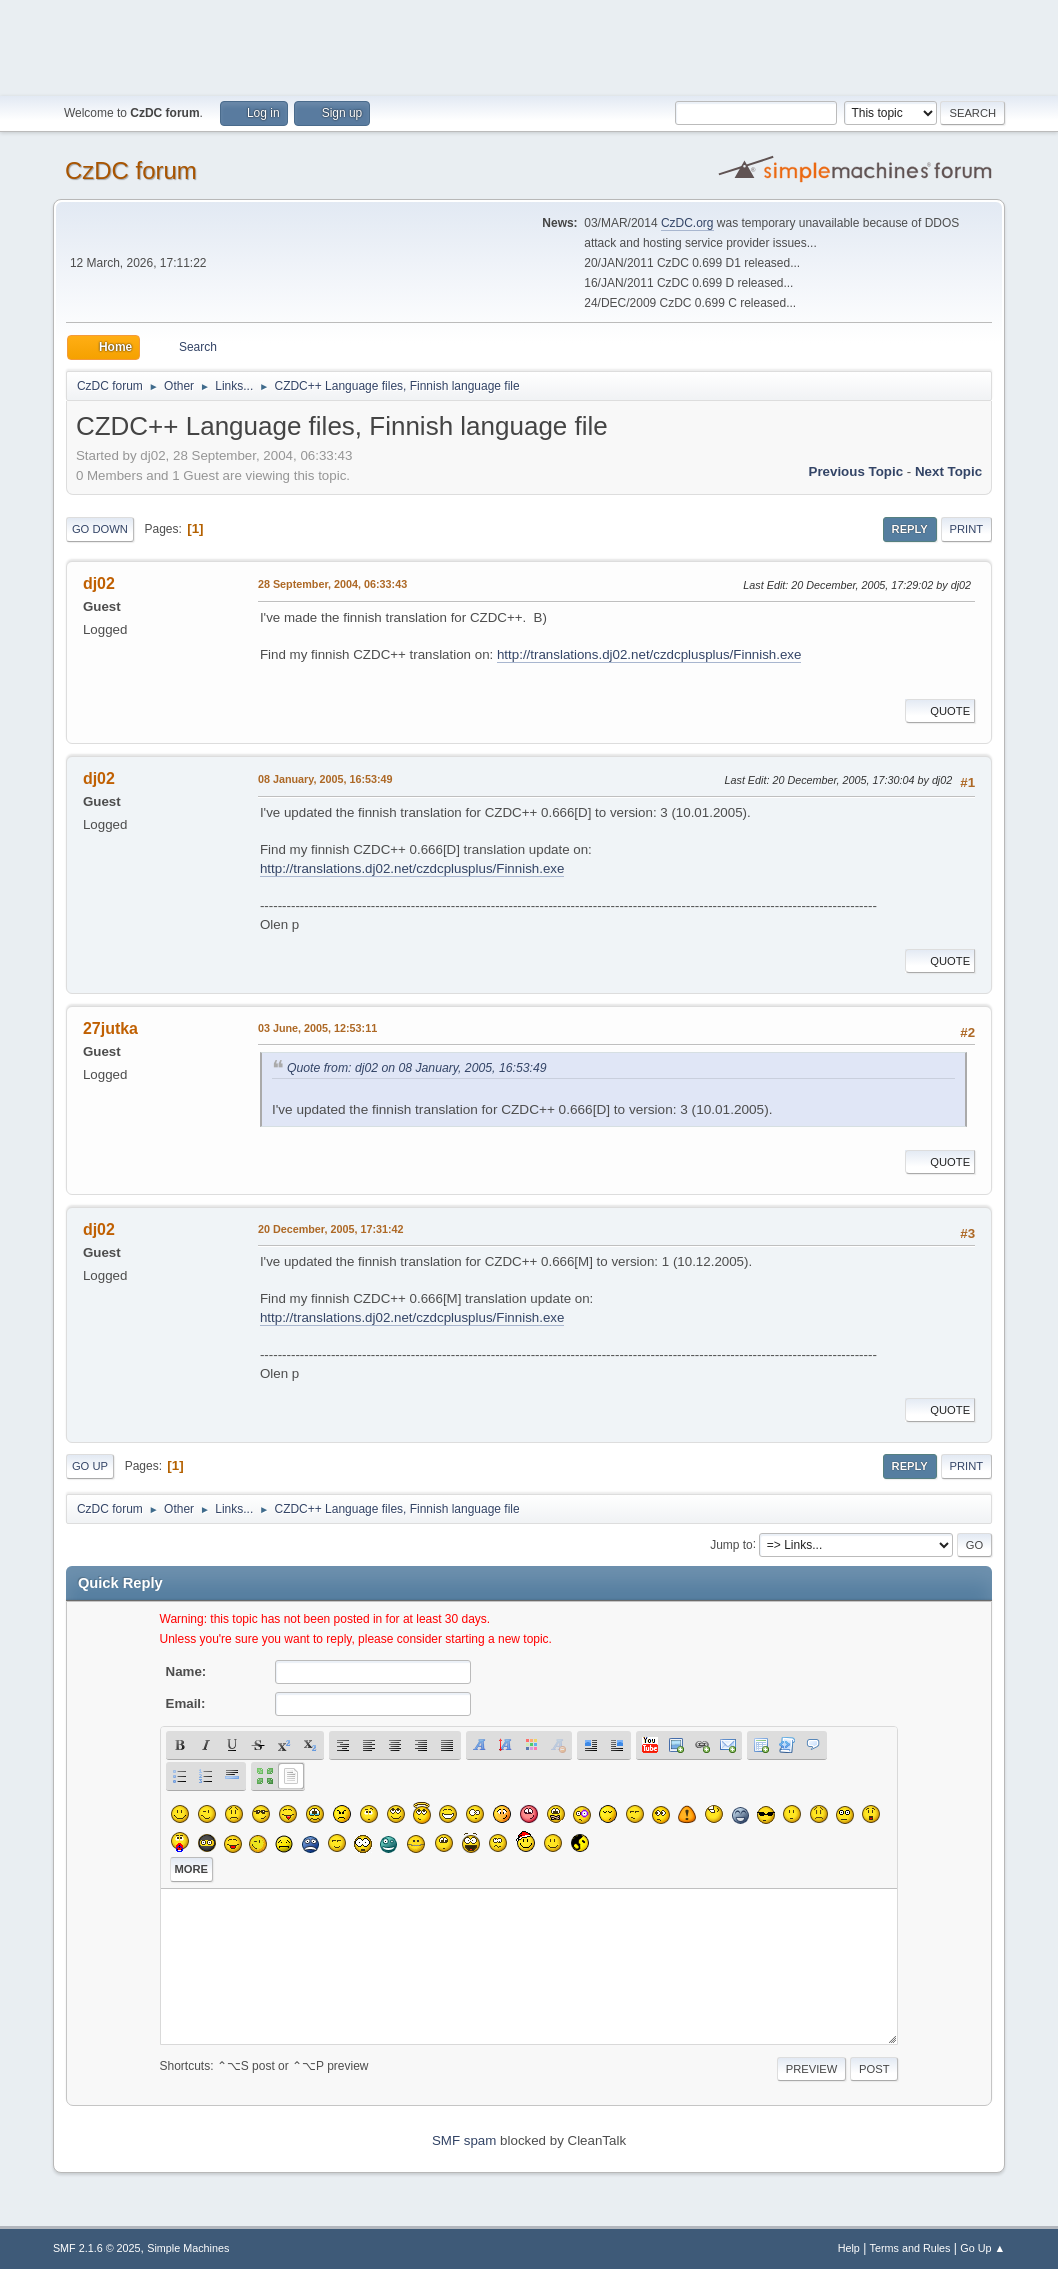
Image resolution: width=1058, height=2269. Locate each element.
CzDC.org (687, 223)
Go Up (90, 1466)
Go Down (100, 529)
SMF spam (464, 2140)
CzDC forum (131, 170)
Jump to (731, 1544)
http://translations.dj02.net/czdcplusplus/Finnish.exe (649, 654)
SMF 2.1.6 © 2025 (97, 2248)
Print (967, 529)
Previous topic (856, 471)
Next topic (948, 471)
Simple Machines (188, 2248)
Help (849, 2248)
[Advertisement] (529, 45)
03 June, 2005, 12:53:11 (317, 1028)
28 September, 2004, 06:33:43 (332, 584)
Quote (940, 711)
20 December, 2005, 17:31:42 (331, 1229)
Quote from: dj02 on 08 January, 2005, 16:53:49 (417, 1068)
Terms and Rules (910, 2248)
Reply (910, 529)
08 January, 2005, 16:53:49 (325, 779)
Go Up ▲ (982, 2248)
